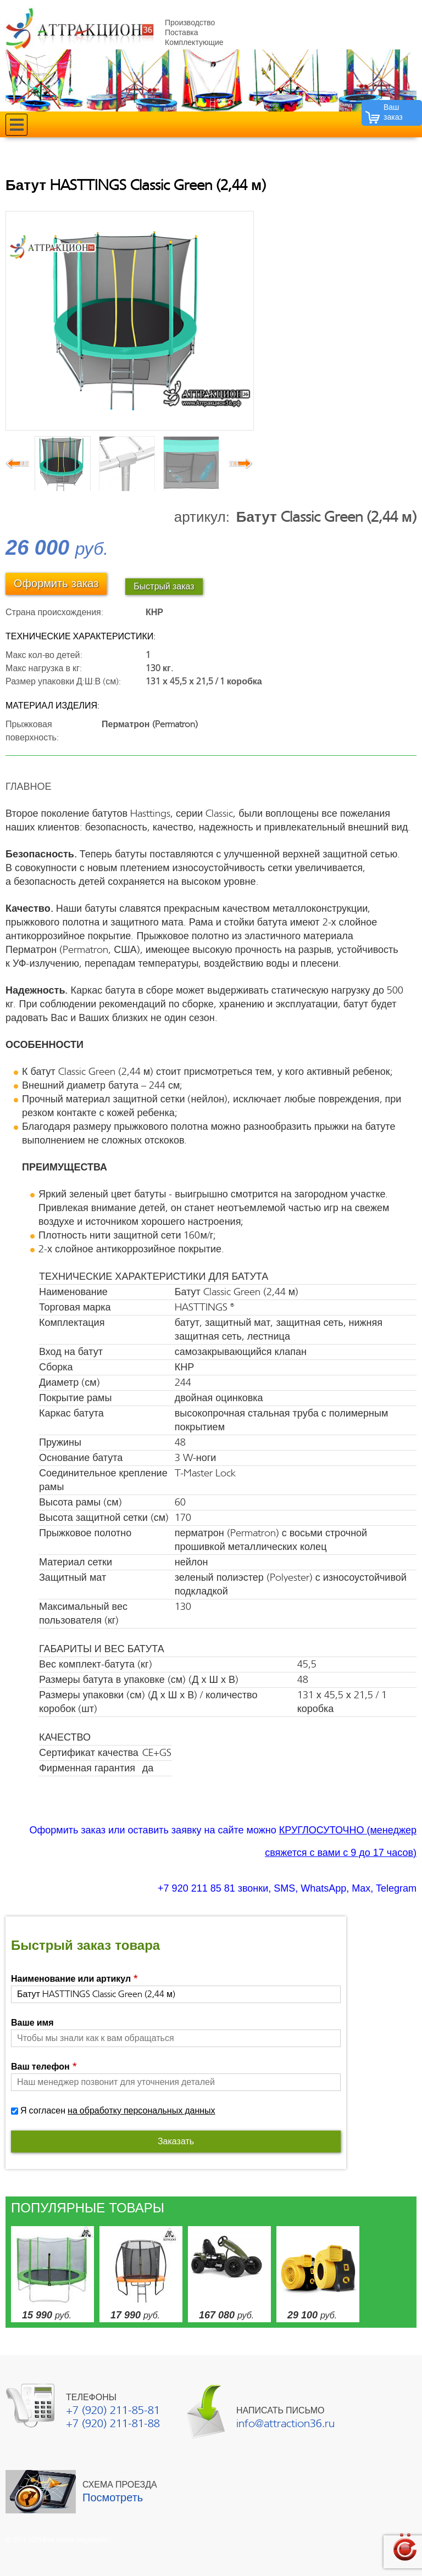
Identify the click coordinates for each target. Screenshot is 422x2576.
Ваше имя (32, 2023)
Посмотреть (112, 2497)
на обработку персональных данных (141, 2111)
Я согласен (117, 2111)
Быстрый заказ (164, 587)
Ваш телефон (44, 2067)
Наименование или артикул (74, 1979)
